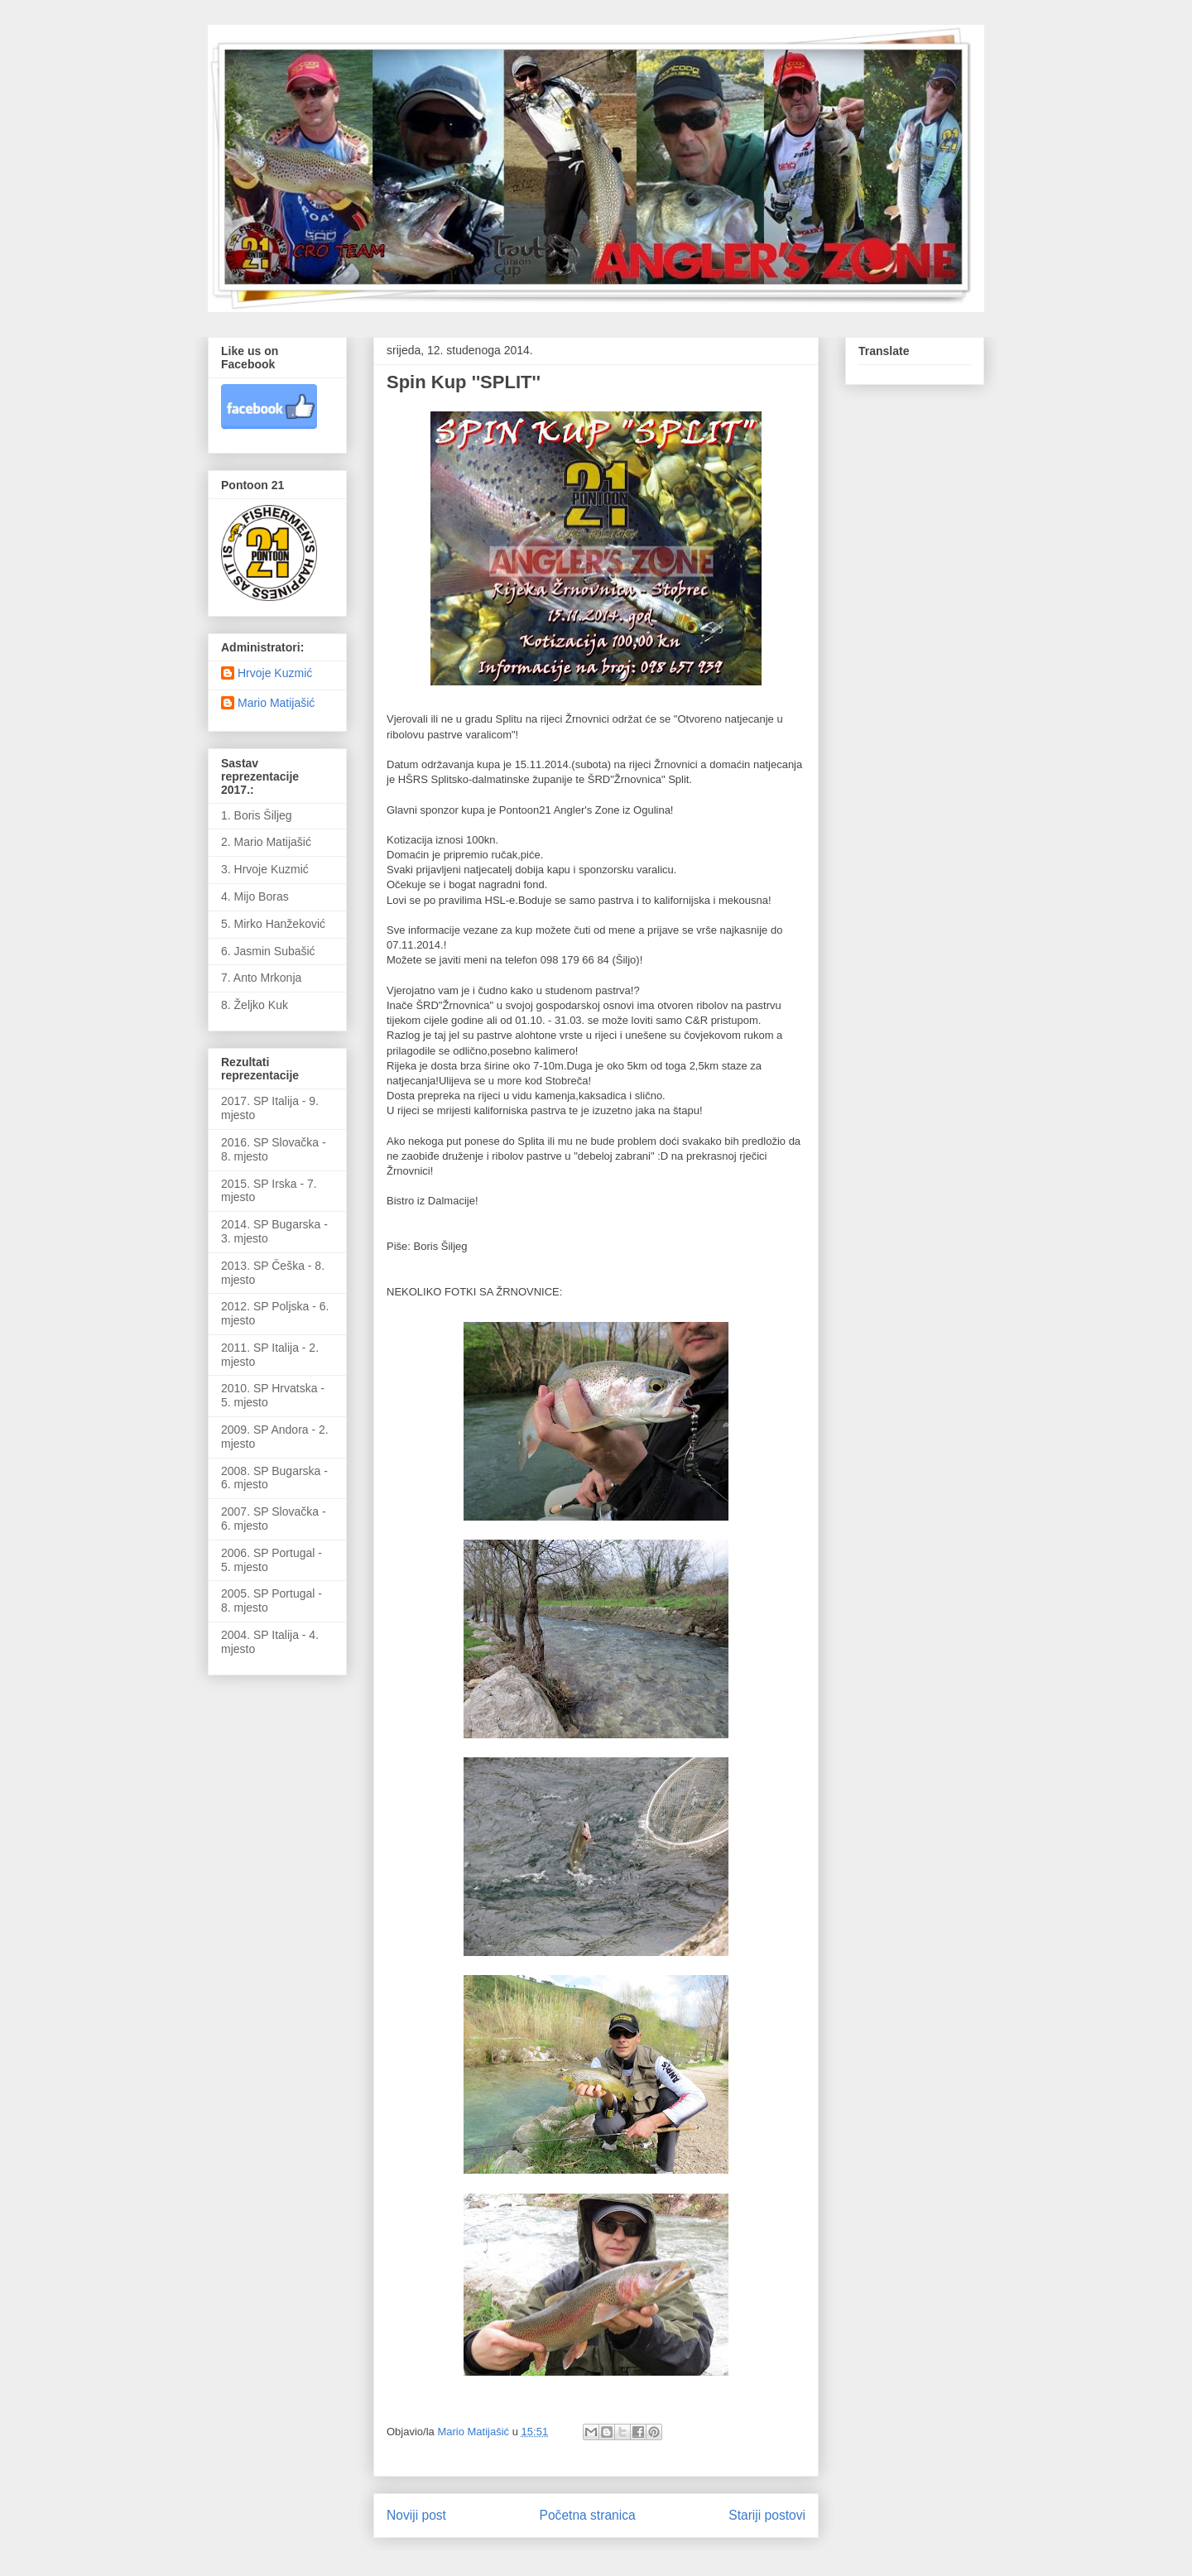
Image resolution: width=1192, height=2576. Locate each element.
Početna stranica (588, 2515)
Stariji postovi (766, 2515)
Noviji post (416, 2515)
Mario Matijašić (276, 702)
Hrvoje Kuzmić (275, 673)
